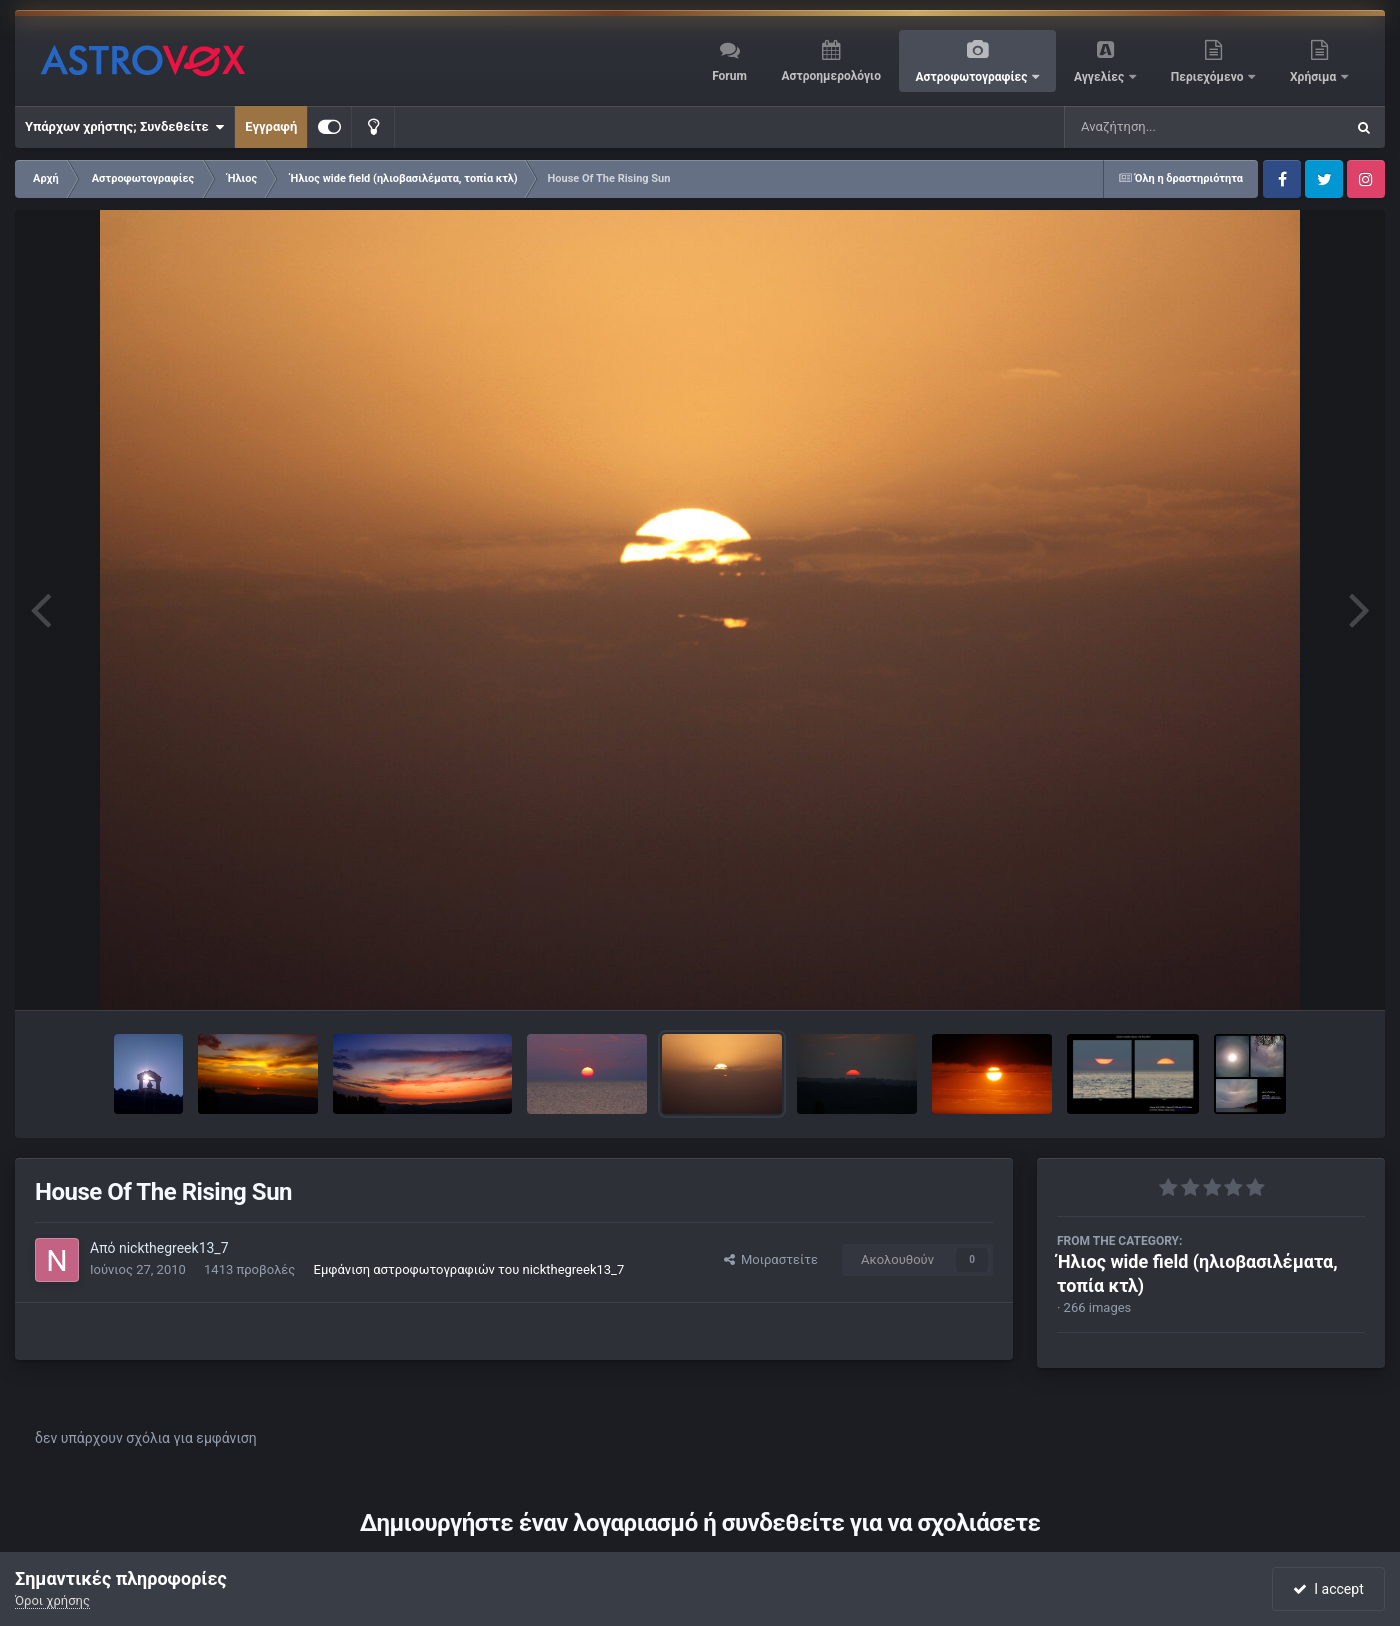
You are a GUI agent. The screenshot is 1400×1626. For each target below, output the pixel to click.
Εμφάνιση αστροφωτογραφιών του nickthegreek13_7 (469, 1269)
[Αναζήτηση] (1164, 127)
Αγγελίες (1100, 77)
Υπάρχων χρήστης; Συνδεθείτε (124, 127)
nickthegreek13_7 (174, 1248)
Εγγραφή (271, 126)
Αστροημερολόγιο (830, 76)
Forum (729, 76)
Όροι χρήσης (52, 1600)
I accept (1328, 1589)
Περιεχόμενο (1209, 77)
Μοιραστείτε (771, 1259)
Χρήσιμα (1314, 77)
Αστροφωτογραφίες (973, 77)
